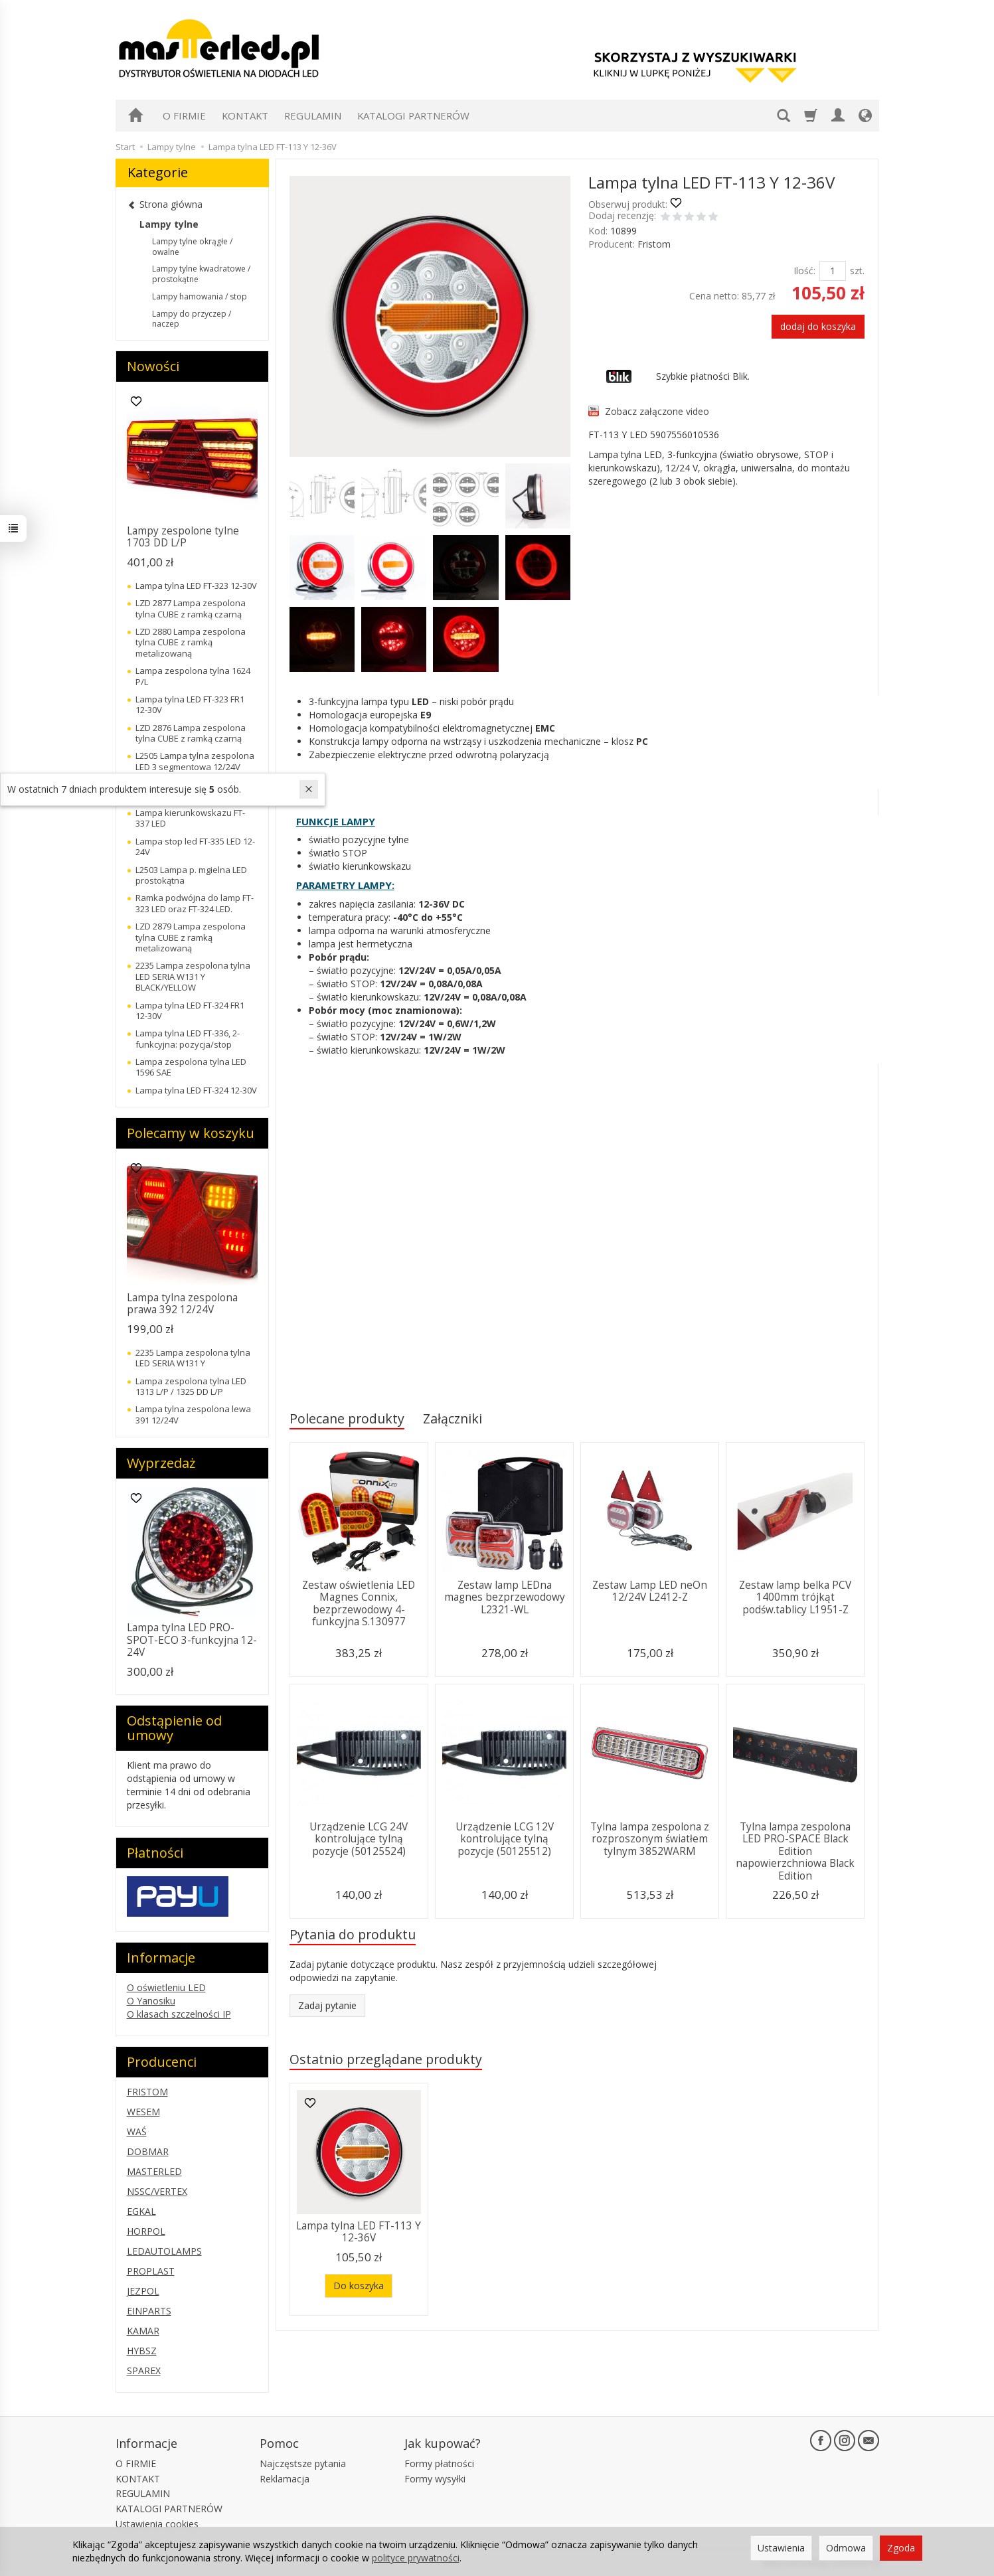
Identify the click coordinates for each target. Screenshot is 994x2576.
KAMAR (143, 2330)
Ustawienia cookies (157, 2524)
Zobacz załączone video (657, 411)
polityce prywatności (415, 2557)
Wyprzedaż (161, 1463)
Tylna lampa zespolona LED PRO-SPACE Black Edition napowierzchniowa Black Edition (795, 1851)
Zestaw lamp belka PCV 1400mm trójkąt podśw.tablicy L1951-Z (795, 1597)
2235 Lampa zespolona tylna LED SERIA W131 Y (192, 1357)
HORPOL (146, 2231)
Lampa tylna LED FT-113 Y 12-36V (358, 2232)
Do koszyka (358, 2285)
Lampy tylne (169, 224)
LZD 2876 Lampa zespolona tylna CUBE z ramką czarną (190, 733)
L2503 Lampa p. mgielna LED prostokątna (191, 875)
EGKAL (141, 2211)
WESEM (143, 2111)
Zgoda (901, 2547)
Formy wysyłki (434, 2478)
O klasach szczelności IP (179, 2014)
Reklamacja (284, 2478)
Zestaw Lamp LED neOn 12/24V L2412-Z (649, 1591)
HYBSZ (142, 2350)
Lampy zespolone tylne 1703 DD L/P (183, 537)
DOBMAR (148, 2151)
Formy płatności (439, 2463)
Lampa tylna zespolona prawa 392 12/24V (182, 1304)
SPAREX (144, 2370)
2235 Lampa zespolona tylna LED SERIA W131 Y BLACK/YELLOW (192, 976)
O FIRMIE (184, 115)
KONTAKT (245, 115)
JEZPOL (143, 2291)
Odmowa (846, 2547)
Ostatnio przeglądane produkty (386, 2059)
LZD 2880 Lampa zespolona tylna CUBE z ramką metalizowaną (190, 642)
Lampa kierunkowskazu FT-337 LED (190, 818)
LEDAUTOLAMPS (164, 2251)
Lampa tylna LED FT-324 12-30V (196, 1090)
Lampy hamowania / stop (199, 296)
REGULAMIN (312, 115)
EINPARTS (149, 2310)
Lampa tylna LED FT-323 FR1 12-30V (189, 704)
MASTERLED (154, 2171)
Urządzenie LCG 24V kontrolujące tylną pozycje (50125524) (358, 1839)
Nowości (153, 366)
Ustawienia (781, 2547)
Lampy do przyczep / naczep (191, 319)
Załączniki (452, 1418)
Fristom (654, 244)
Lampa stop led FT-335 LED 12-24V (195, 846)
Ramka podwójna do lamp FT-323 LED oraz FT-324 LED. (194, 903)
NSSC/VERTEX (157, 2191)
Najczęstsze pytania (303, 2463)
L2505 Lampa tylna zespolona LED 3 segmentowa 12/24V (194, 761)
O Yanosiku (151, 2000)
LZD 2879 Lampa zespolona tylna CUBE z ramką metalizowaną (190, 937)
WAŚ (137, 2131)
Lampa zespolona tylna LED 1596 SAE (190, 1067)
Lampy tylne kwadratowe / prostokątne (201, 274)
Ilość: (804, 270)
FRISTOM (147, 2091)
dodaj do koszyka (818, 326)
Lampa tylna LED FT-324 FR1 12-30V (189, 1010)
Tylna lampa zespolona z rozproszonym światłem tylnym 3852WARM (649, 1839)
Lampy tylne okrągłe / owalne (192, 247)
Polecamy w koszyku (190, 1133)
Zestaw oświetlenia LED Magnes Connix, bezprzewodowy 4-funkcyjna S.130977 (358, 1603)
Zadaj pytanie (327, 2005)
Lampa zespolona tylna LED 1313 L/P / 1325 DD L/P (190, 1386)
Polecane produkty (347, 1418)
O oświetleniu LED (166, 1987)
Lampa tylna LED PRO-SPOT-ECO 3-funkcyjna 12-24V (192, 1640)
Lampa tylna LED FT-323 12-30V (196, 586)
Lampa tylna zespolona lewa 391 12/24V (193, 1414)
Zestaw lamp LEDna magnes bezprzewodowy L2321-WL (504, 1597)
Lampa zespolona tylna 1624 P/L (192, 676)
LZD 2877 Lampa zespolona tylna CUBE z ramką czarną (190, 608)
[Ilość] (832, 271)
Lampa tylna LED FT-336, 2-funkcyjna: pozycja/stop (187, 1038)
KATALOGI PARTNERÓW (413, 115)
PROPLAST (151, 2271)
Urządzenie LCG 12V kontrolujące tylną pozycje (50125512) (505, 1839)
